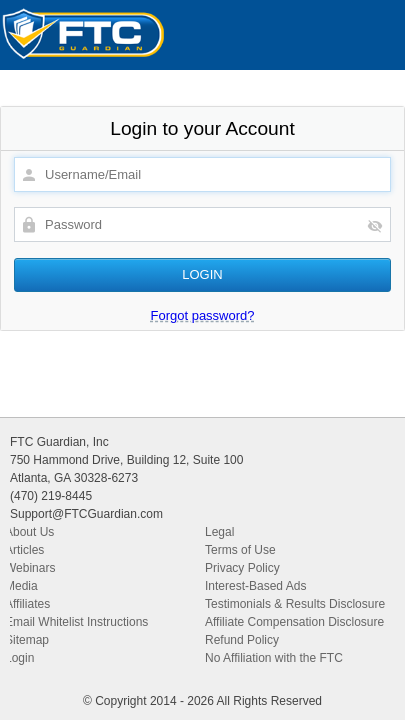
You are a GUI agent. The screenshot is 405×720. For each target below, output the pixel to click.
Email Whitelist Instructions (76, 622)
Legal (219, 532)
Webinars (30, 568)
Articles (24, 550)
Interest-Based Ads (255, 586)
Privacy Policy (242, 568)
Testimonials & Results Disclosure (295, 604)
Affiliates (27, 604)
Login (19, 658)
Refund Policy (242, 640)
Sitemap (27, 640)
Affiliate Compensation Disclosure (294, 622)
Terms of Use (240, 550)
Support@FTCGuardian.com (86, 514)
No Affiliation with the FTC (274, 658)
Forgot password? (202, 315)
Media (21, 586)
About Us (29, 532)
